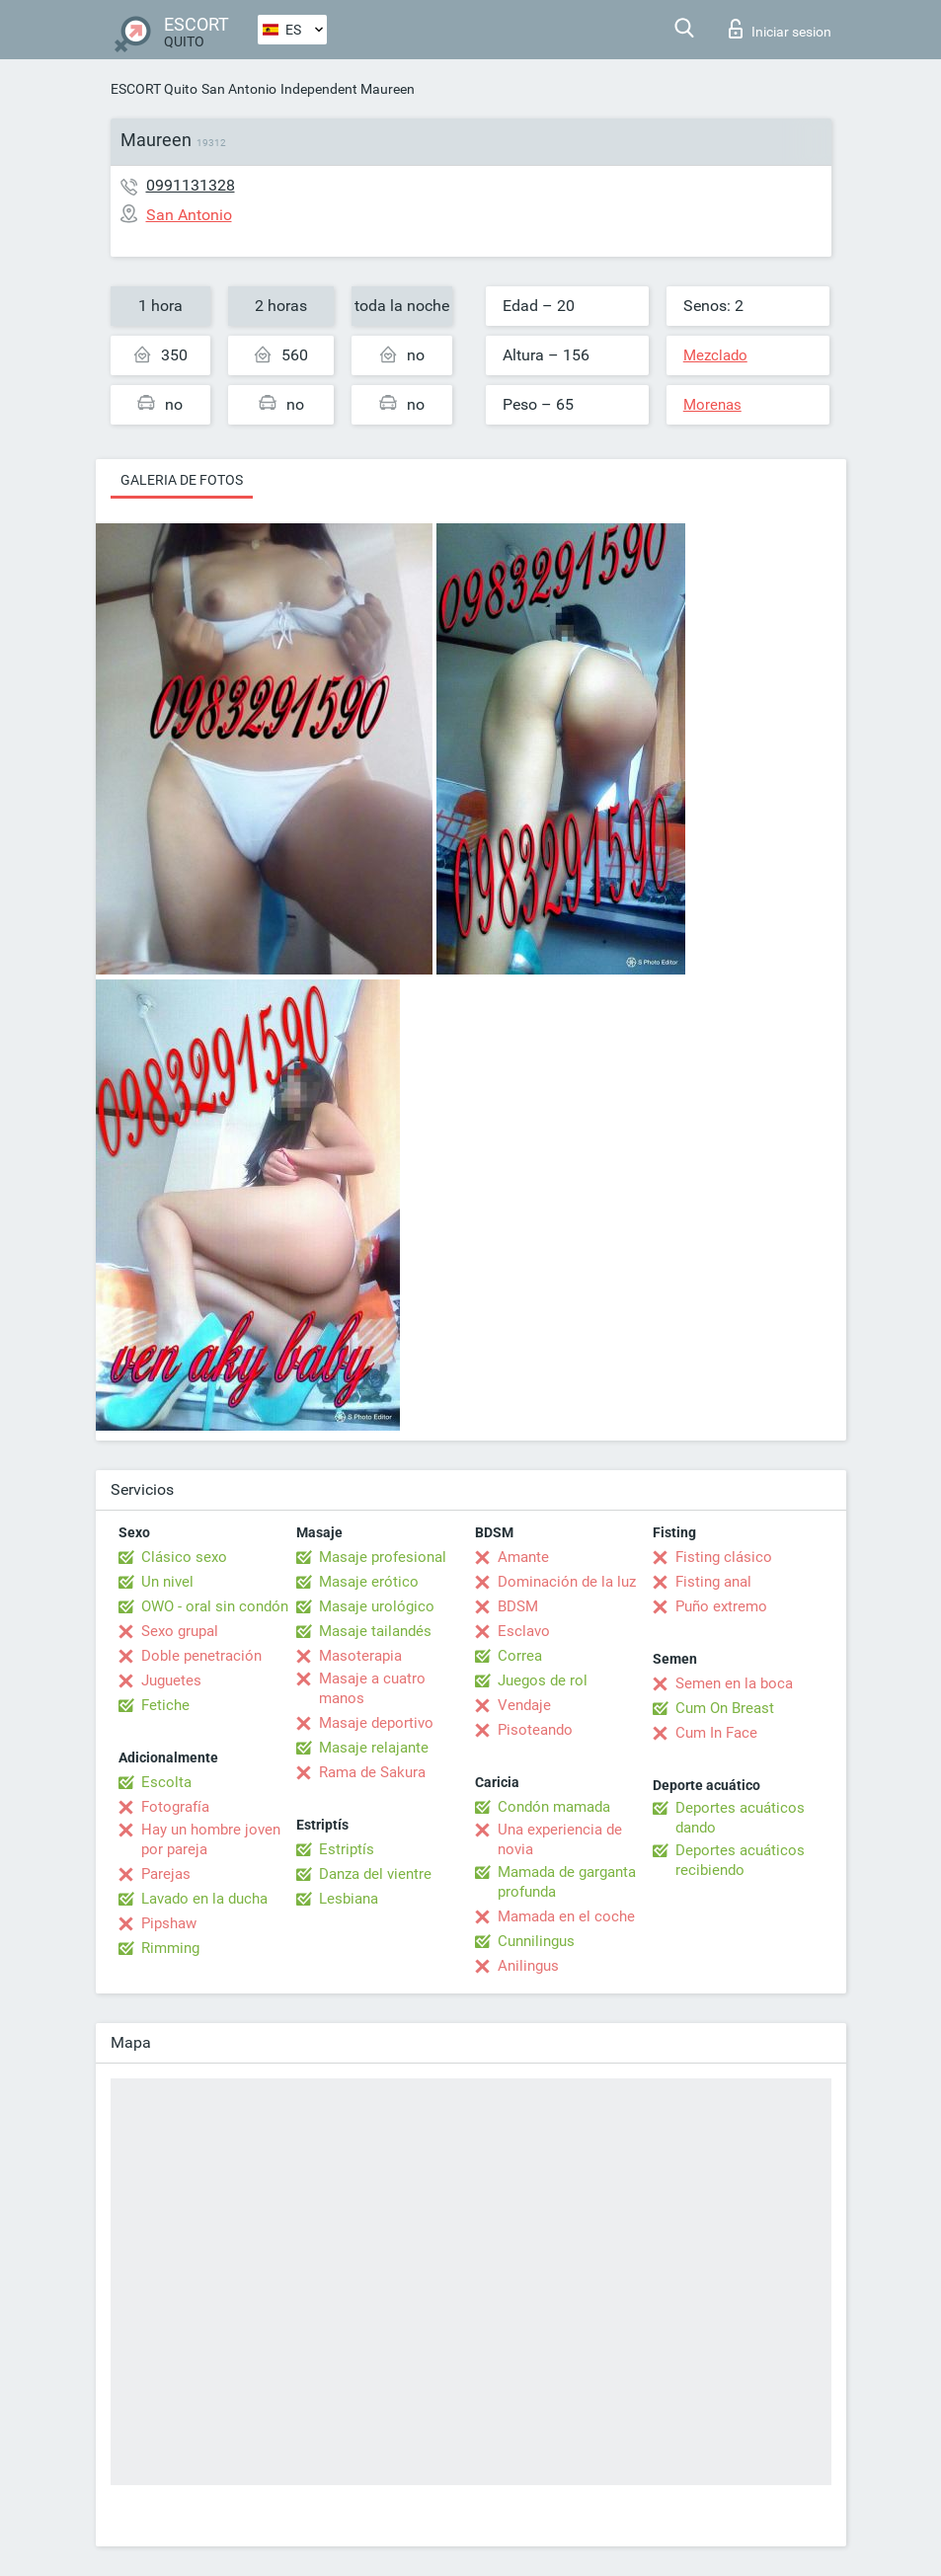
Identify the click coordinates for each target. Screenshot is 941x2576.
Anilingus (528, 1966)
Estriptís (346, 1849)
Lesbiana (348, 1899)
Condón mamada (554, 1807)
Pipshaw (168, 1923)
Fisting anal (713, 1582)
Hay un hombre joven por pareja (210, 1839)
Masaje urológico (376, 1606)
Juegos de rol (543, 1680)
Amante (523, 1557)
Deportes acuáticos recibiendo (740, 1860)
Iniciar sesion (780, 28)
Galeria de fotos (181, 480)
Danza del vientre (375, 1874)
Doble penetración (201, 1656)
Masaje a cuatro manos (372, 1688)
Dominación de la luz (567, 1582)
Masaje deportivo (376, 1723)
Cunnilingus (536, 1941)
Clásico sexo (184, 1557)
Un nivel (167, 1582)
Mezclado (715, 355)
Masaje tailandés (375, 1631)
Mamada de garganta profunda (567, 1882)
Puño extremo (721, 1606)
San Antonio (238, 89)
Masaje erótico (369, 1582)
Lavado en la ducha (204, 1899)
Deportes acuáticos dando (740, 1817)
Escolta (166, 1782)
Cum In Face (716, 1733)
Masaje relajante (374, 1747)
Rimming (170, 1948)
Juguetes (171, 1680)
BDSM (518, 1606)
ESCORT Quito (154, 89)
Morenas (712, 405)
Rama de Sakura (372, 1772)
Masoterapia (360, 1656)
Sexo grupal (179, 1631)
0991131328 (190, 185)
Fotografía (175, 1807)
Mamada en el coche (566, 1916)
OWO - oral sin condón (214, 1606)
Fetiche (165, 1705)
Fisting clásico (723, 1557)
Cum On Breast (724, 1708)
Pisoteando (535, 1730)
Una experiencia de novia (560, 1839)
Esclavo (524, 1631)
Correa (520, 1656)
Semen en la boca (734, 1683)
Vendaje (524, 1705)
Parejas (166, 1874)
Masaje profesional (382, 1557)
